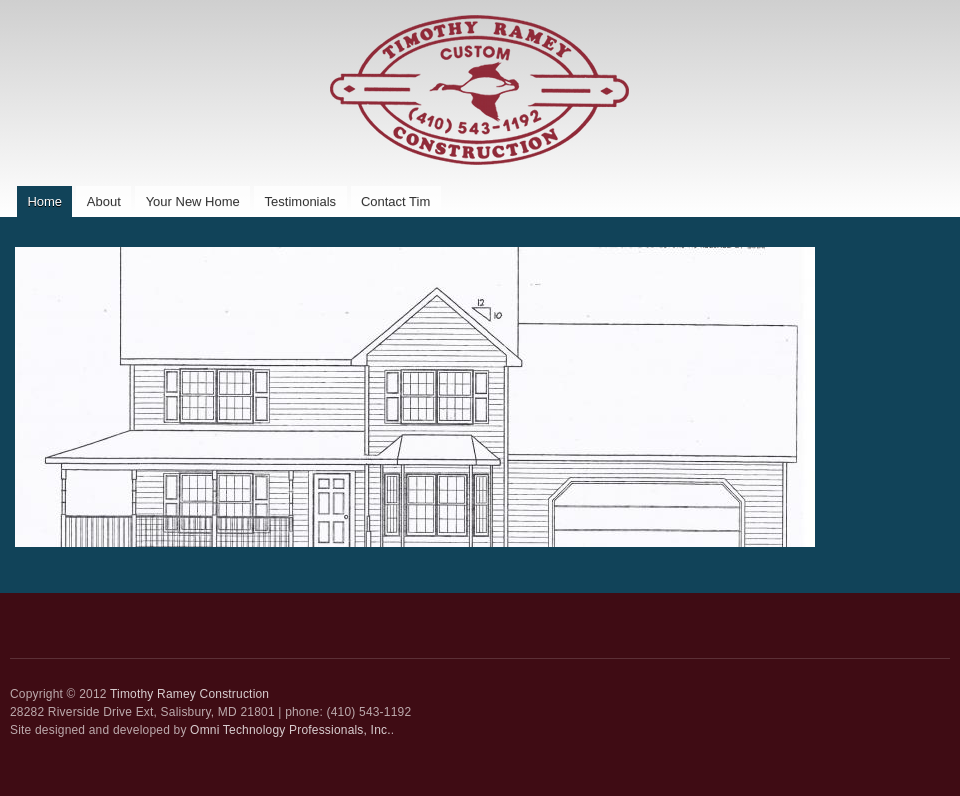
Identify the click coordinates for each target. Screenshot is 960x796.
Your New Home (193, 201)
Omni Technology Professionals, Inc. (290, 730)
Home (44, 201)
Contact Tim (395, 201)
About (104, 201)
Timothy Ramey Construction (189, 694)
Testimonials (301, 201)
